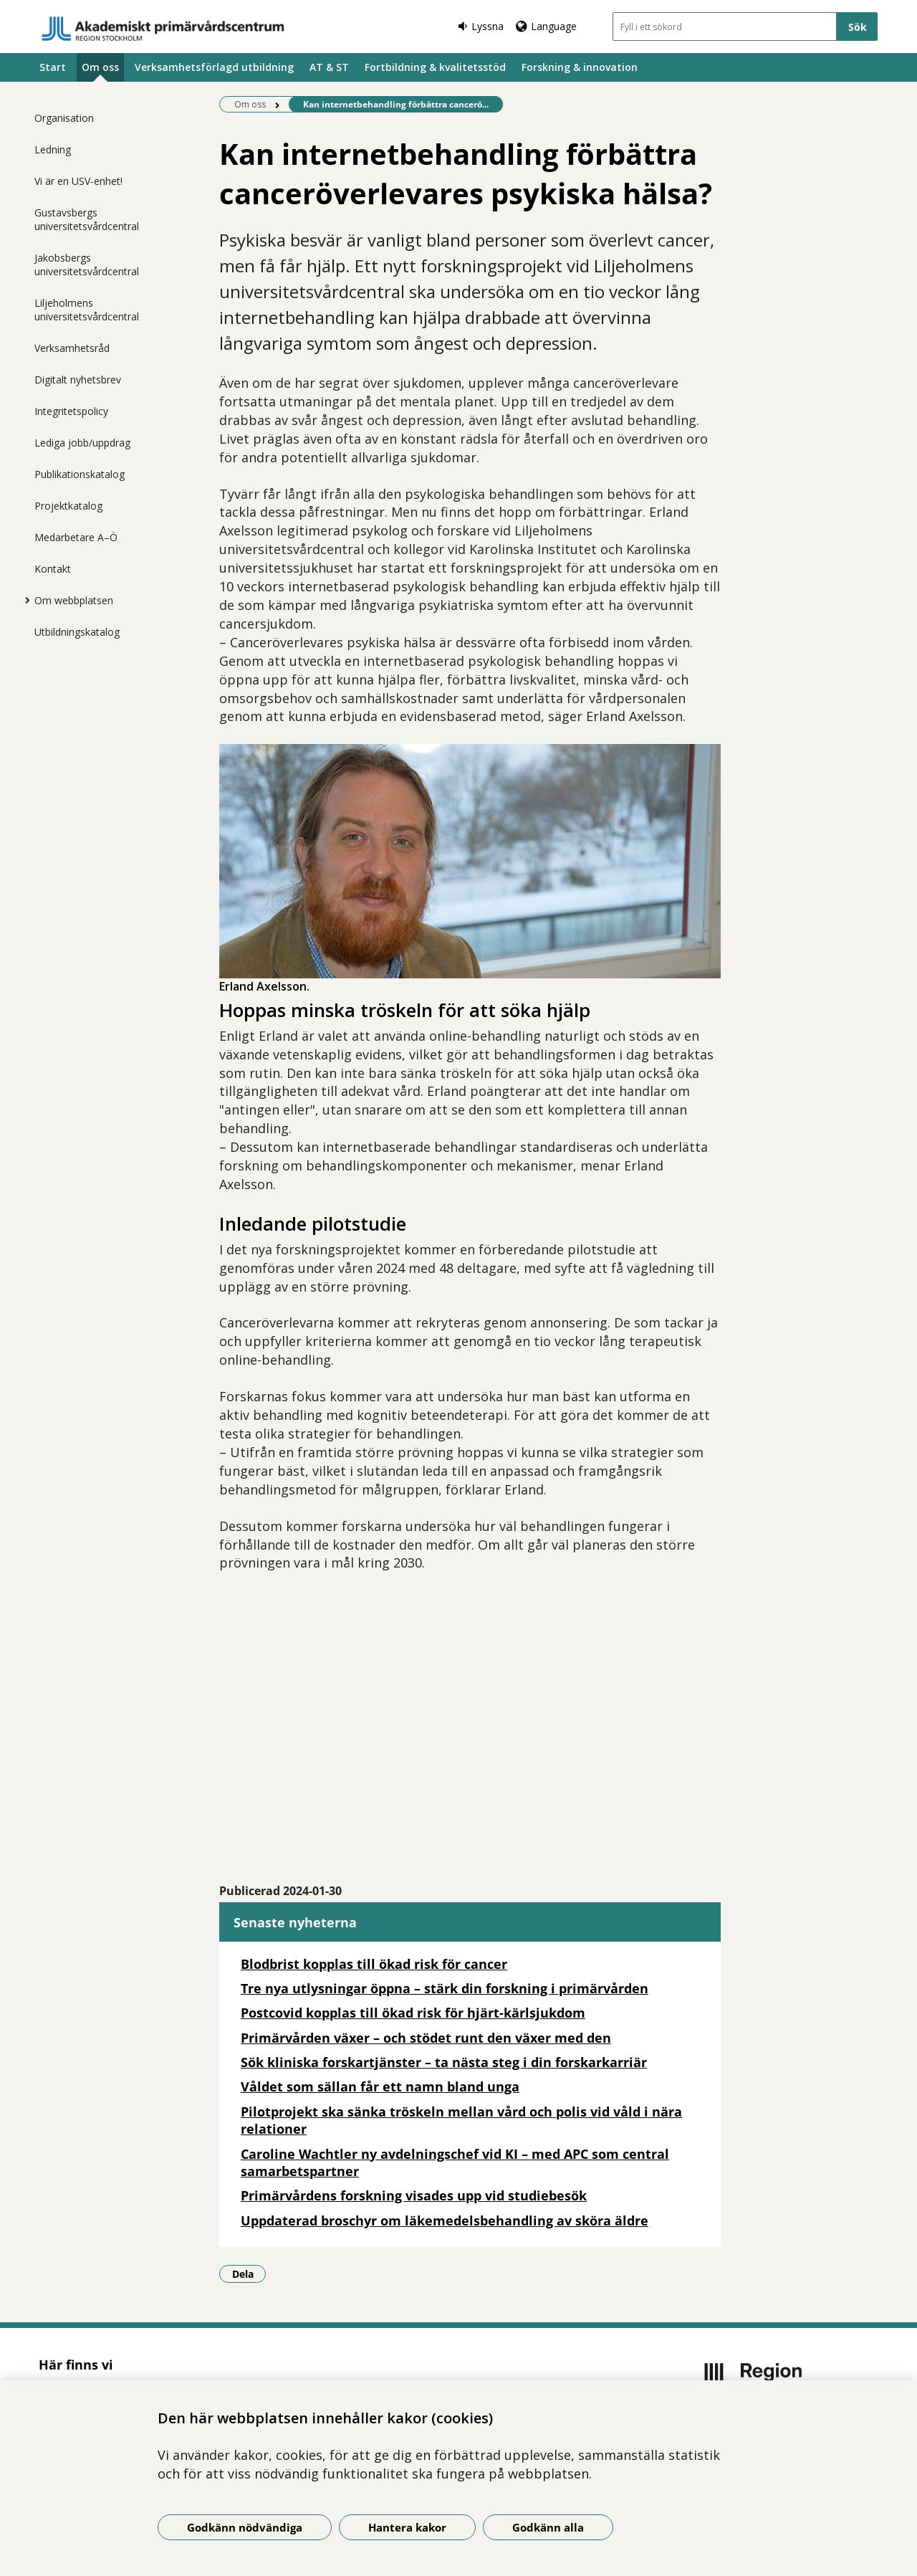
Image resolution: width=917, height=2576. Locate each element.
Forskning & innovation (580, 67)
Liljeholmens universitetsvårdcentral (86, 309)
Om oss (100, 67)
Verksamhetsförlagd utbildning (214, 67)
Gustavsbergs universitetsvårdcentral (86, 219)
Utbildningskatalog (77, 632)
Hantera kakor (407, 2527)
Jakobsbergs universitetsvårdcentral (86, 264)
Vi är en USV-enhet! (78, 181)
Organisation (64, 118)
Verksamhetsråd (72, 348)
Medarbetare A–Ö (75, 537)
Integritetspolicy (71, 411)
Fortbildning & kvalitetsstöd (435, 67)
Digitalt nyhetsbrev (77, 379)
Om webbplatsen (73, 600)
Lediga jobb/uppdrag (82, 442)
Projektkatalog (68, 505)
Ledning (52, 149)
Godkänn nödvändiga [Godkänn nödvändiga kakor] (244, 2527)
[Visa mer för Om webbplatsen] (23, 600)
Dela (249, 2273)
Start (52, 67)
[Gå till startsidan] (163, 28)
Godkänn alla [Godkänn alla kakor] (548, 2527)
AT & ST (329, 67)
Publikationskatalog (79, 474)
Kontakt (52, 569)
